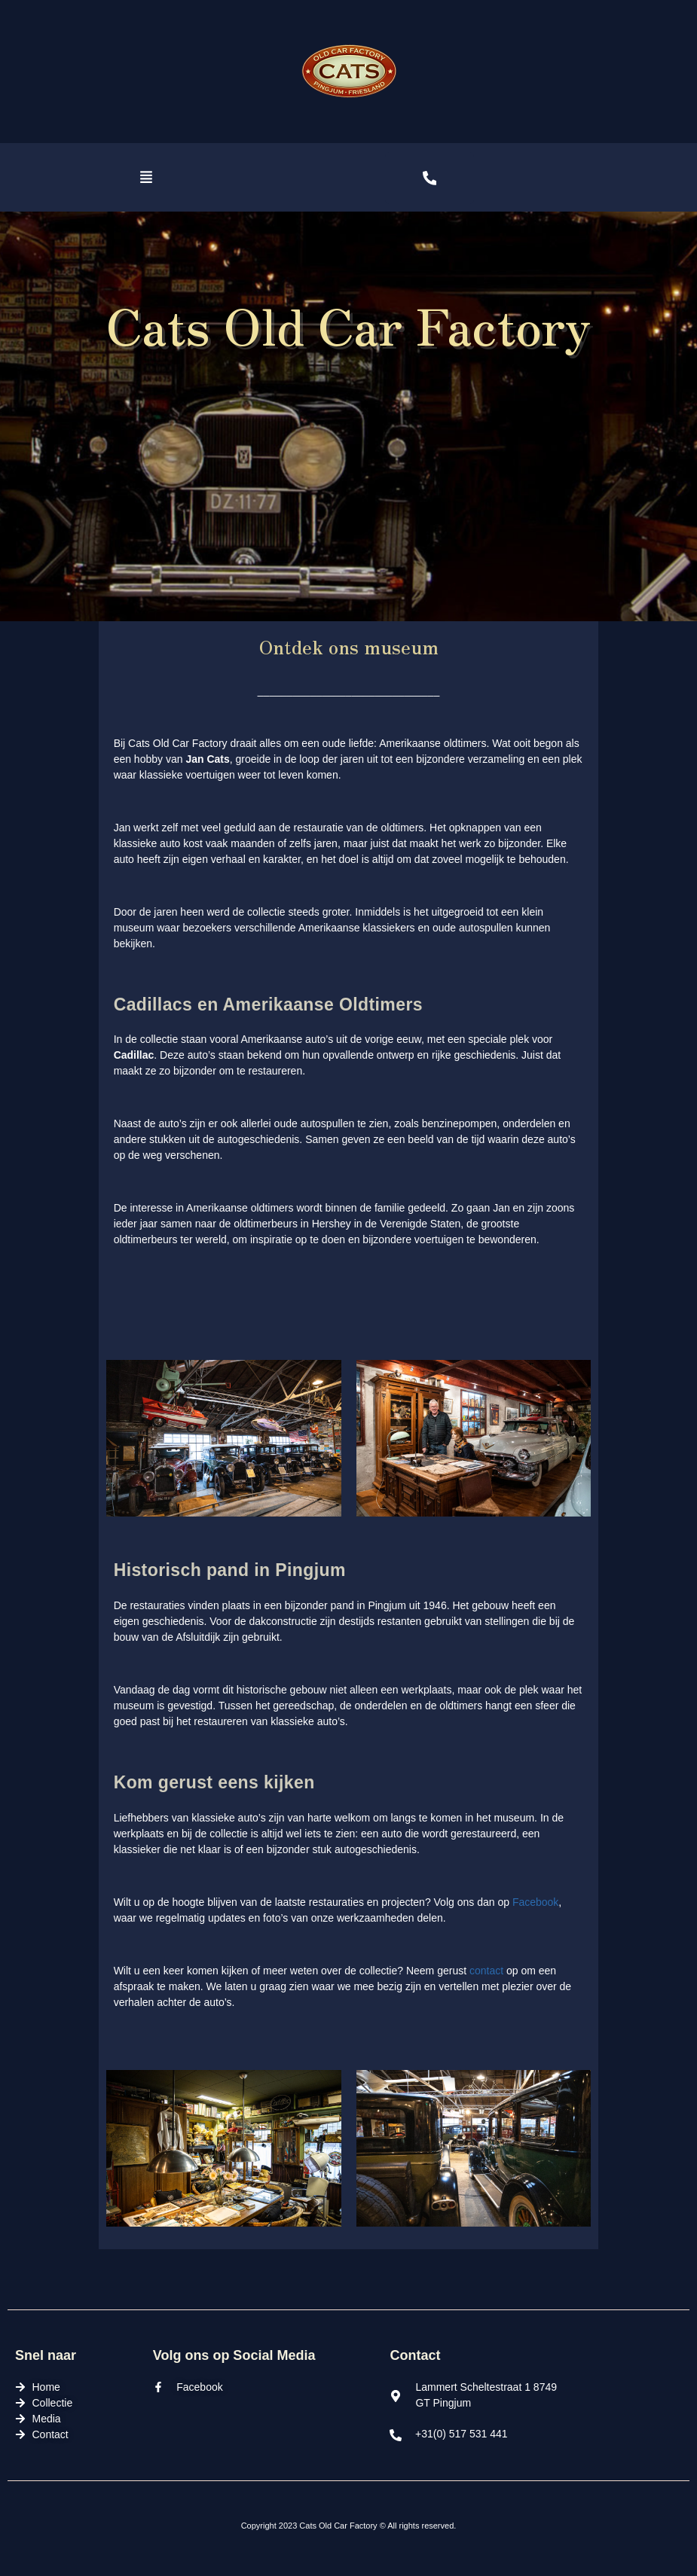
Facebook (535, 1902)
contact (486, 1971)
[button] (146, 178)
